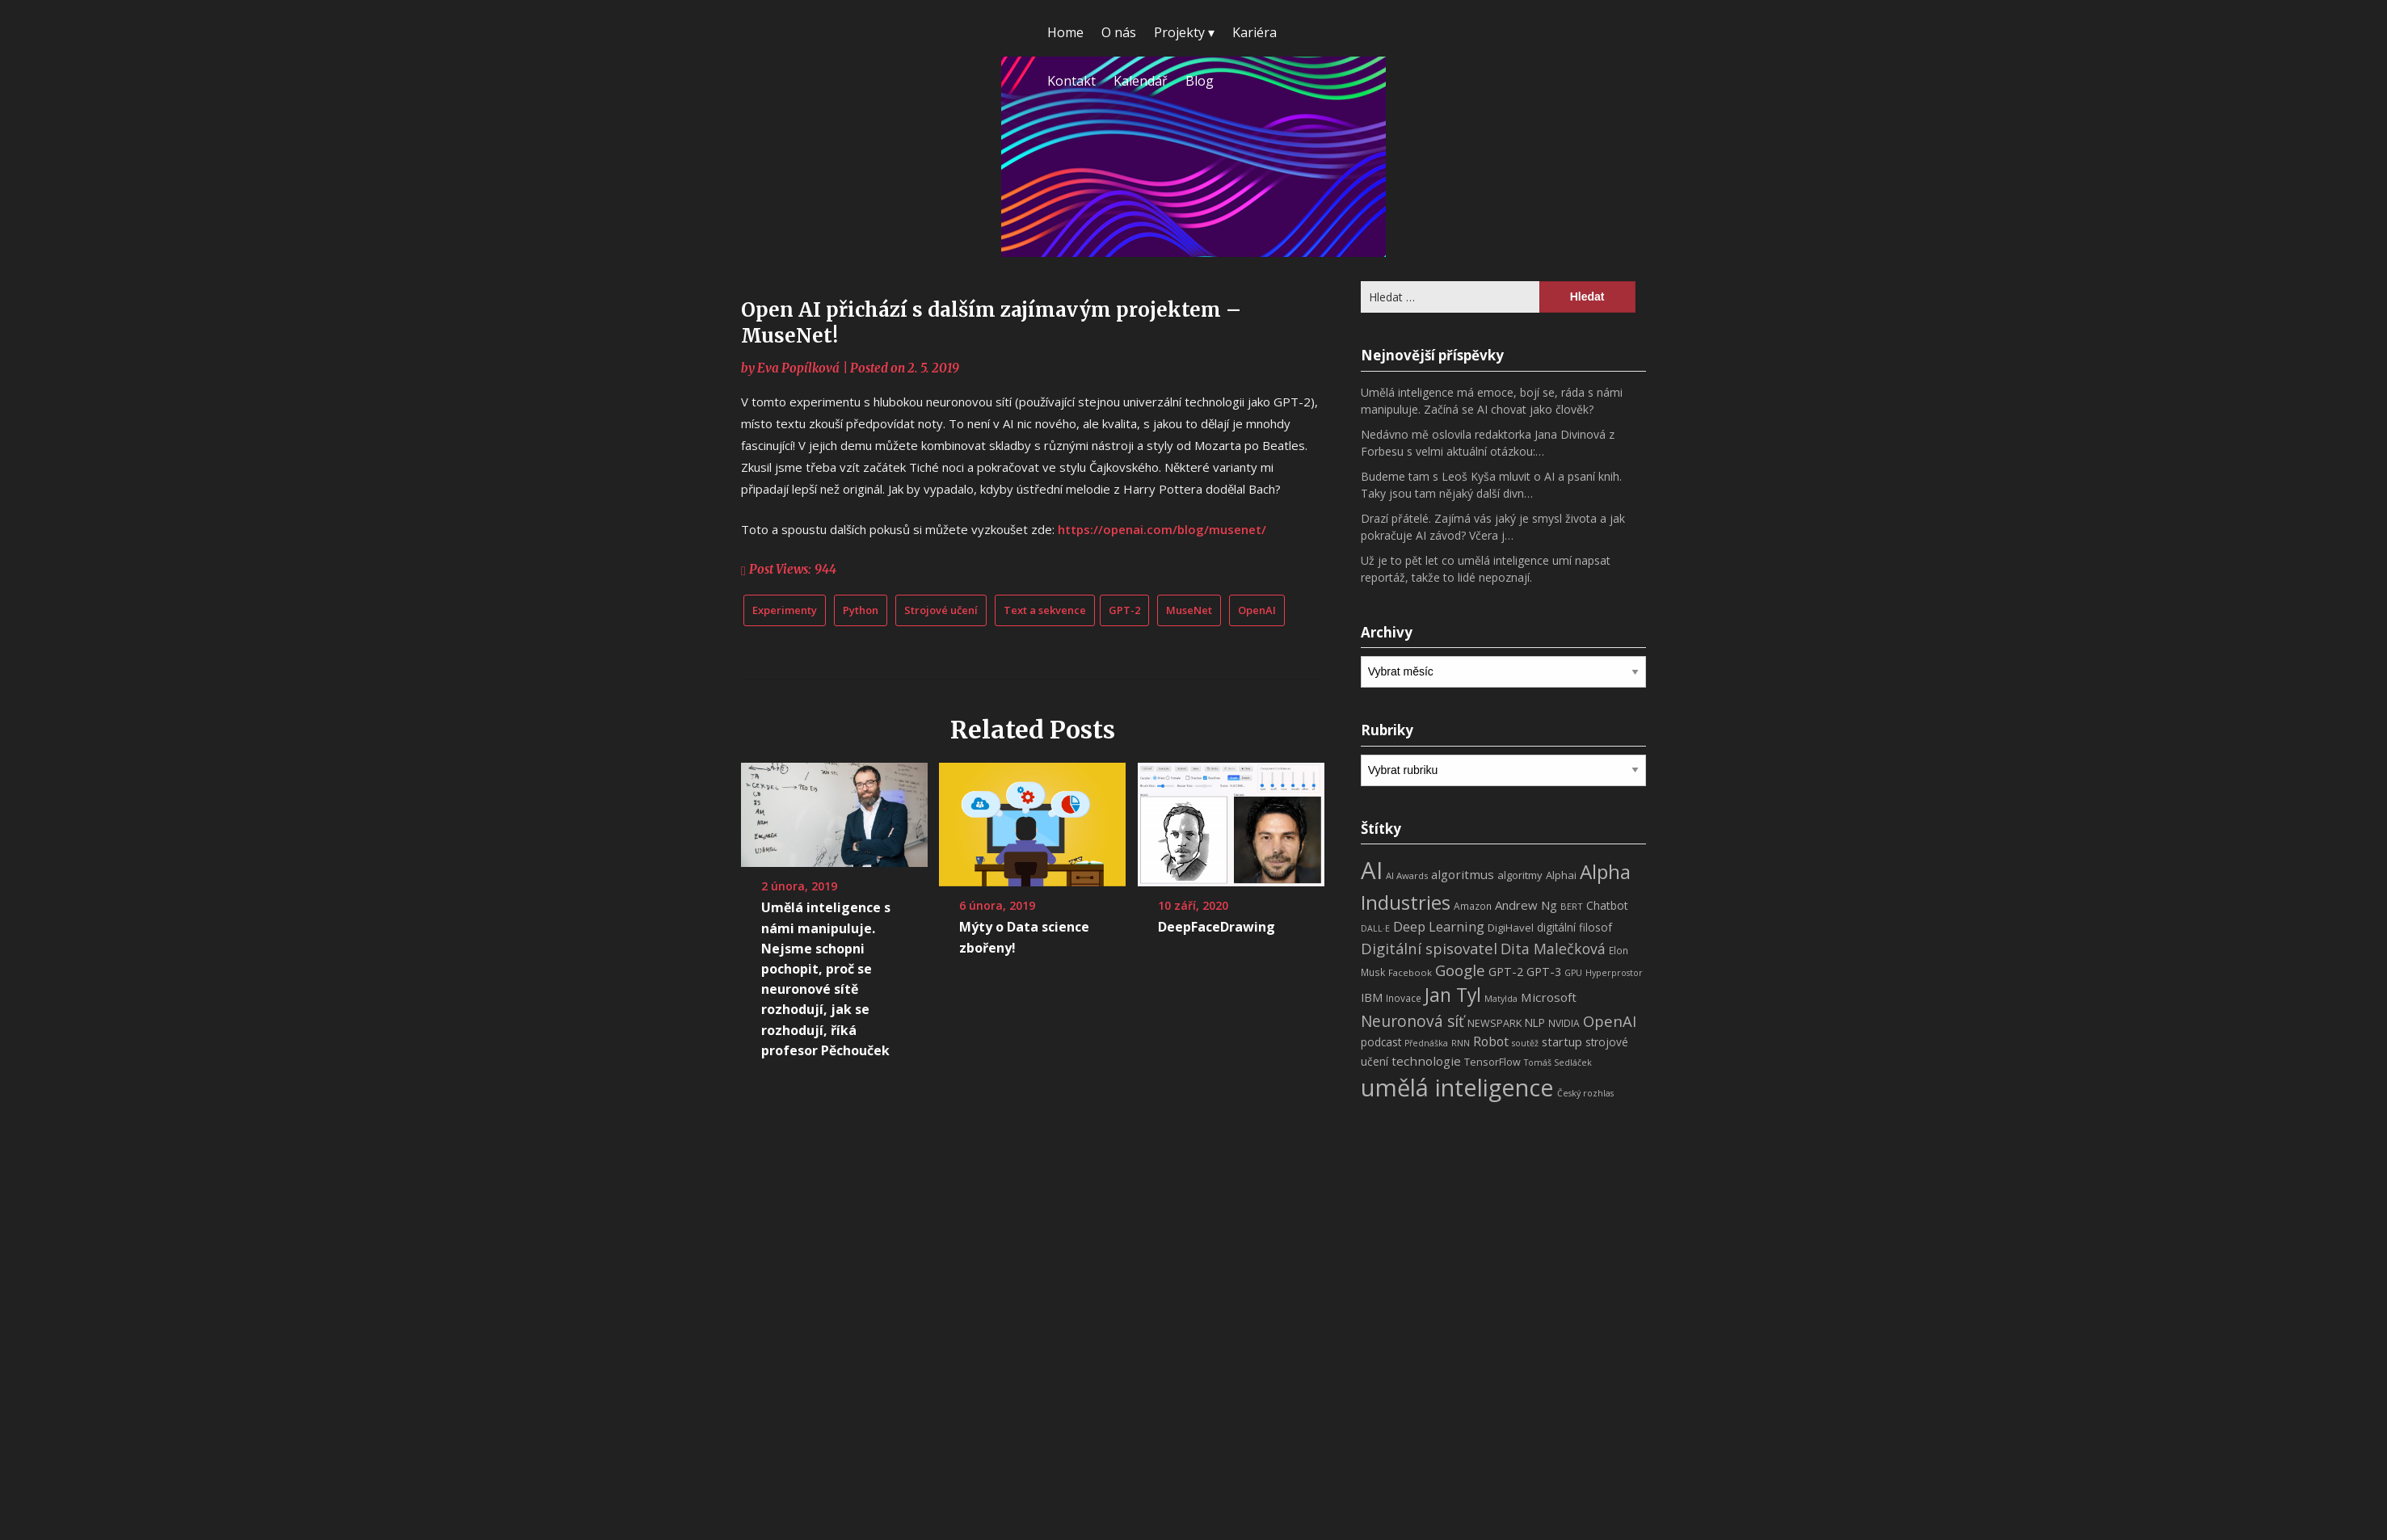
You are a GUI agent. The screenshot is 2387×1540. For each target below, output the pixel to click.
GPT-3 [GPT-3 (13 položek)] (1543, 971)
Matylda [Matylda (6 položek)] (1501, 998)
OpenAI (1257, 610)
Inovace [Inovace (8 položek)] (1403, 998)
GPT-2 (1124, 610)
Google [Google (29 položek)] (1460, 970)
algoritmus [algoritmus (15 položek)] (1462, 874)
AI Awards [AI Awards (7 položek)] (1407, 875)
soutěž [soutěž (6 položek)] (1525, 1043)
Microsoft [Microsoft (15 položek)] (1549, 997)
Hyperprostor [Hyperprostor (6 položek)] (1614, 972)
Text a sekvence (1045, 610)
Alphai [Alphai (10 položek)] (1561, 875)
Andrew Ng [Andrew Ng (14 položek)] (1526, 905)
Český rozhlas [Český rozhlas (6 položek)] (1585, 1093)
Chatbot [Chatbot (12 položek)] (1607, 905)
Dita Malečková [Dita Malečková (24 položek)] (1553, 948)
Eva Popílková (798, 368)
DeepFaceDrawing (1216, 927)
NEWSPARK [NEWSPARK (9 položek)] (1494, 1023)
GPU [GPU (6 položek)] (1573, 972)
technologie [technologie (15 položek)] (1426, 1061)
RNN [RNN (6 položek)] (1460, 1043)
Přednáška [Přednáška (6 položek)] (1426, 1043)
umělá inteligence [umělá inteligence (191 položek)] (1457, 1087)
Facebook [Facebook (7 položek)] (1410, 972)
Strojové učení (941, 610)
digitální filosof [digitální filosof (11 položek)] (1574, 927)
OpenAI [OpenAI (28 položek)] (1609, 1021)
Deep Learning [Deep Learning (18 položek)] (1438, 927)
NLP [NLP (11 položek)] (1535, 1022)
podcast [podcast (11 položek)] (1381, 1042)
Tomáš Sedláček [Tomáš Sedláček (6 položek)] (1558, 1062)
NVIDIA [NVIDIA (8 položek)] (1564, 1023)
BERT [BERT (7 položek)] (1571, 906)
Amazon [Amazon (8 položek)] (1473, 906)
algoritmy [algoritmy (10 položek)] (1520, 875)
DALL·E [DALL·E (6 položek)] (1375, 928)
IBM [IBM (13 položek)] (1372, 997)
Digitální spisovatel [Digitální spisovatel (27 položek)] (1429, 948)
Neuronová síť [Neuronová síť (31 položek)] (1412, 1021)
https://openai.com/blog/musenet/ (1162, 529)
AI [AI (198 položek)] (1372, 870)
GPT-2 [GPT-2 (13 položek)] (1505, 971)
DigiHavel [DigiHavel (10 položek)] (1511, 927)
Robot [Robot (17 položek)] (1491, 1041)
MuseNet (1189, 610)
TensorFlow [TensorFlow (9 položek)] (1492, 1062)
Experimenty (784, 610)
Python (860, 610)
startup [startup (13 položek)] (1562, 1041)
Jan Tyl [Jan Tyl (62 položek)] (1453, 995)
